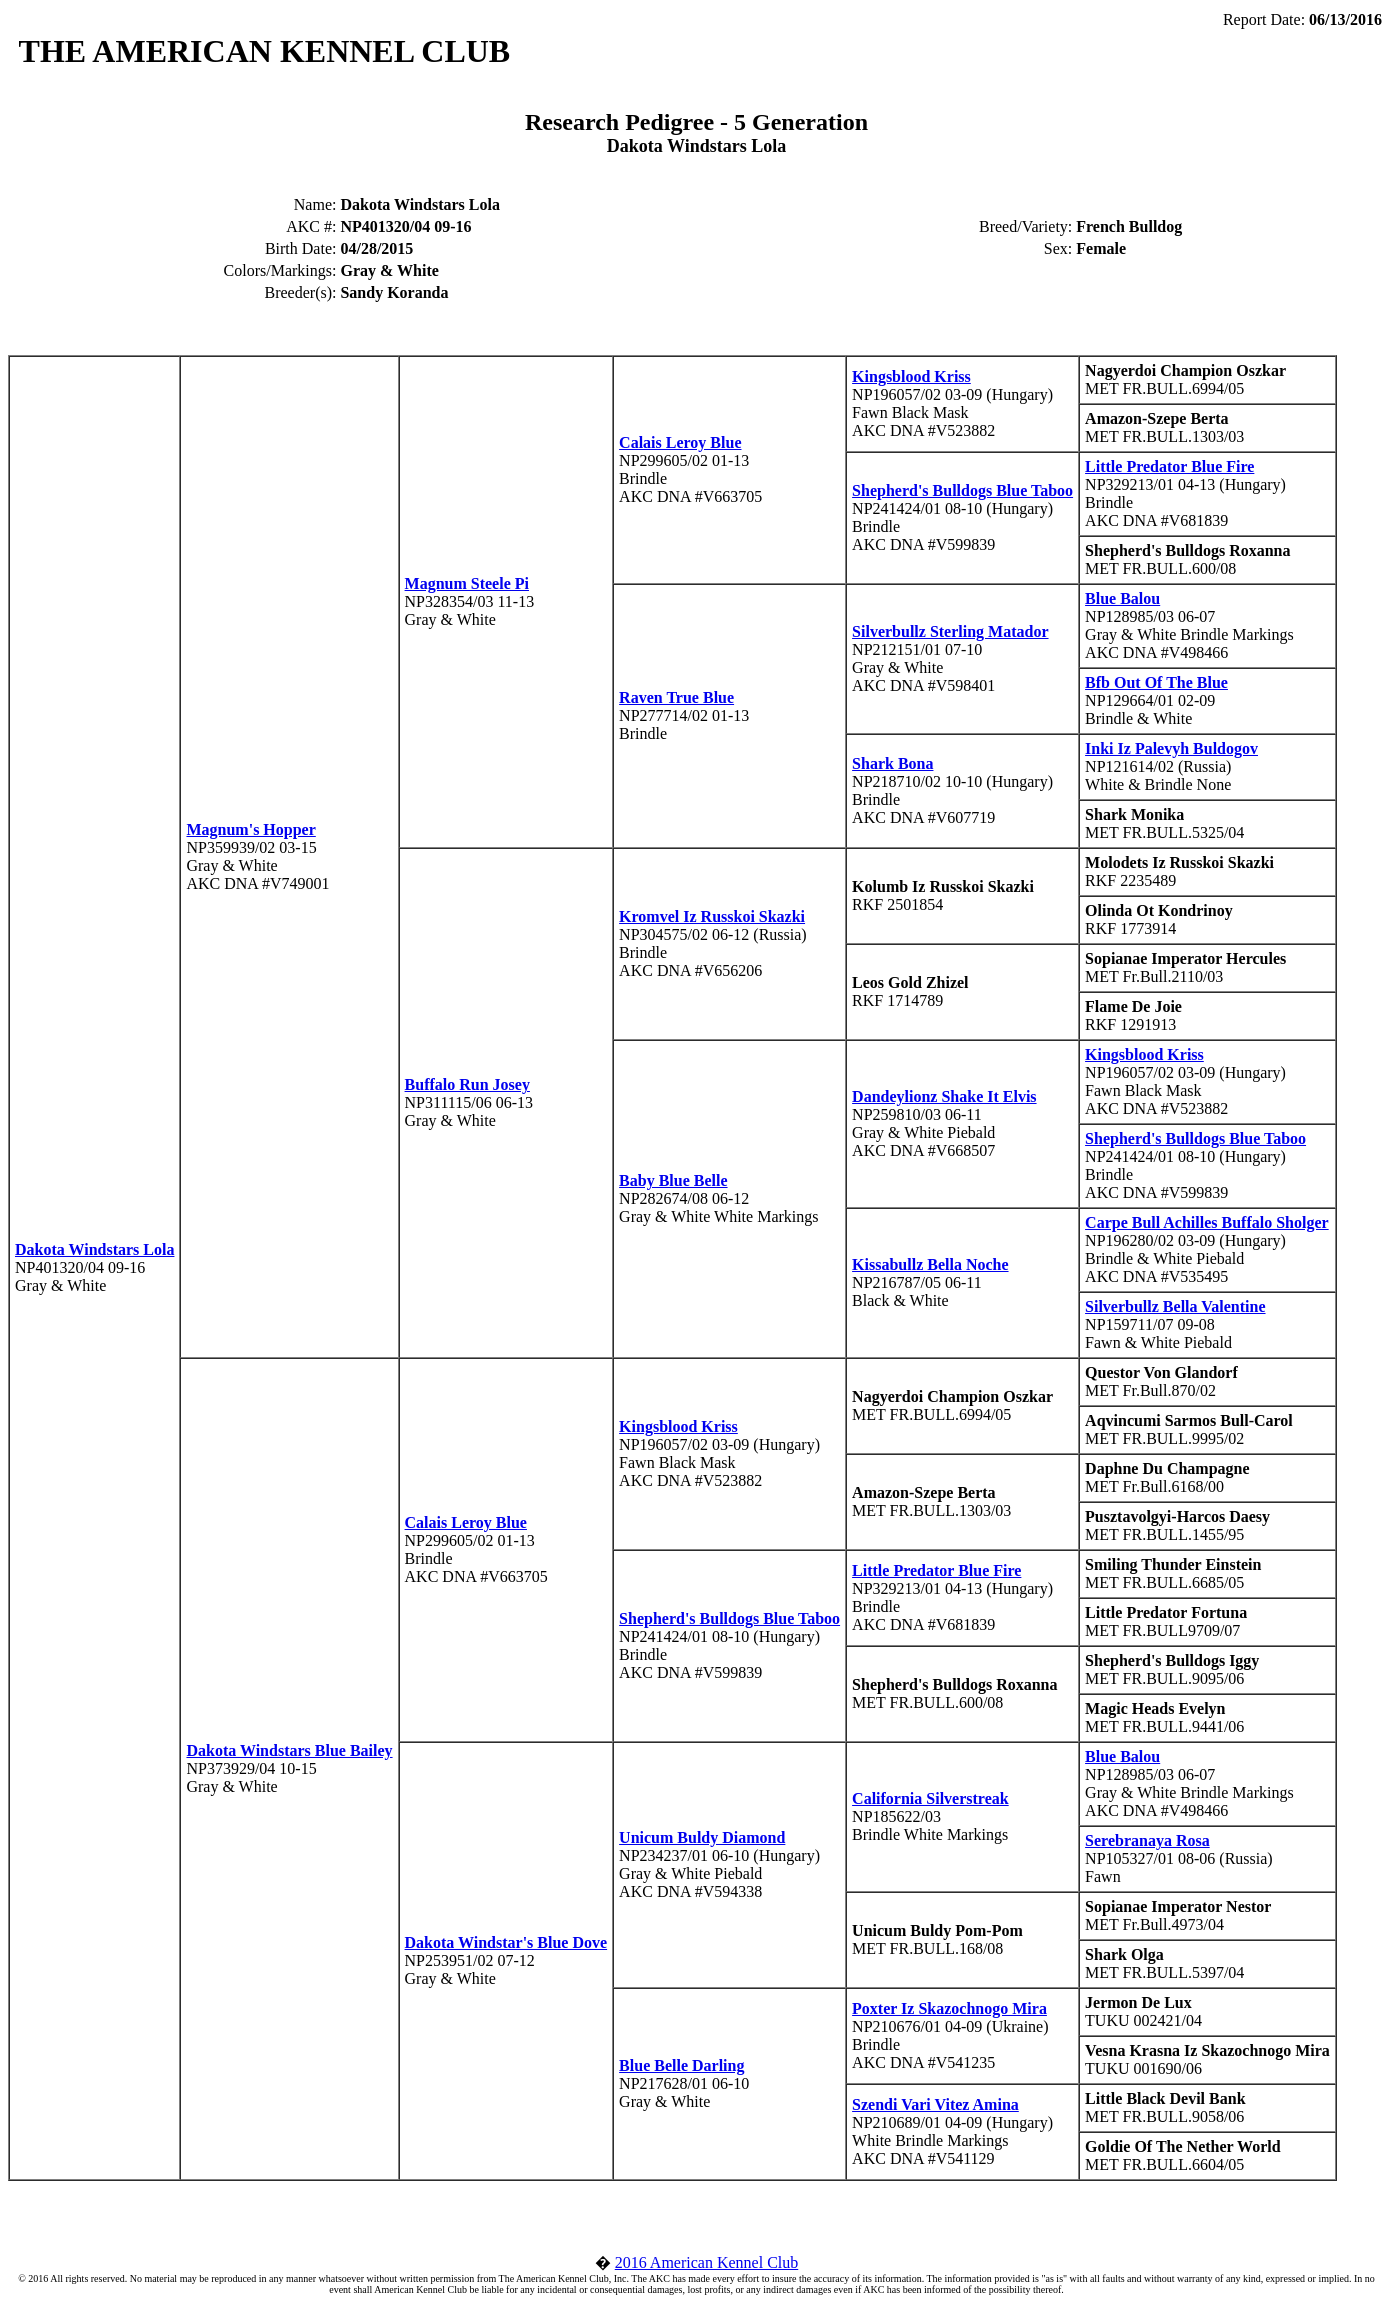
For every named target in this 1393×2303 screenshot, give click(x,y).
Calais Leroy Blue (680, 442)
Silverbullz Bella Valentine (1175, 1306)
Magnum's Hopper (250, 829)
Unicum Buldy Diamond (702, 1837)
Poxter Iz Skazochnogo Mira (949, 2008)
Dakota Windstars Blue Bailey (289, 1750)
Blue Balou (1122, 598)
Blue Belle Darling (681, 2065)
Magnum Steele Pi (467, 583)
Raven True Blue (676, 697)
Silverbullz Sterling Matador (950, 631)
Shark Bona (892, 763)
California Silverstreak (930, 1798)
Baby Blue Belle (673, 1180)
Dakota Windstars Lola (94, 1249)
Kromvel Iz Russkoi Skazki (712, 916)
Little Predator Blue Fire (1169, 466)
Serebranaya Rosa (1147, 1840)
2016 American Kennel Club (707, 2262)
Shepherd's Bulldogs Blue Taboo (962, 490)
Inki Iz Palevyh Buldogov (1171, 748)
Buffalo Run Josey (467, 1084)
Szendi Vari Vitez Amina (935, 2104)
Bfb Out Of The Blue (1156, 682)
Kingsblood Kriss (911, 376)
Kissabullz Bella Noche (930, 1264)
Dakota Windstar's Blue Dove (506, 1942)
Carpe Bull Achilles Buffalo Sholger (1207, 1222)
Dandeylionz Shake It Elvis (944, 1096)
